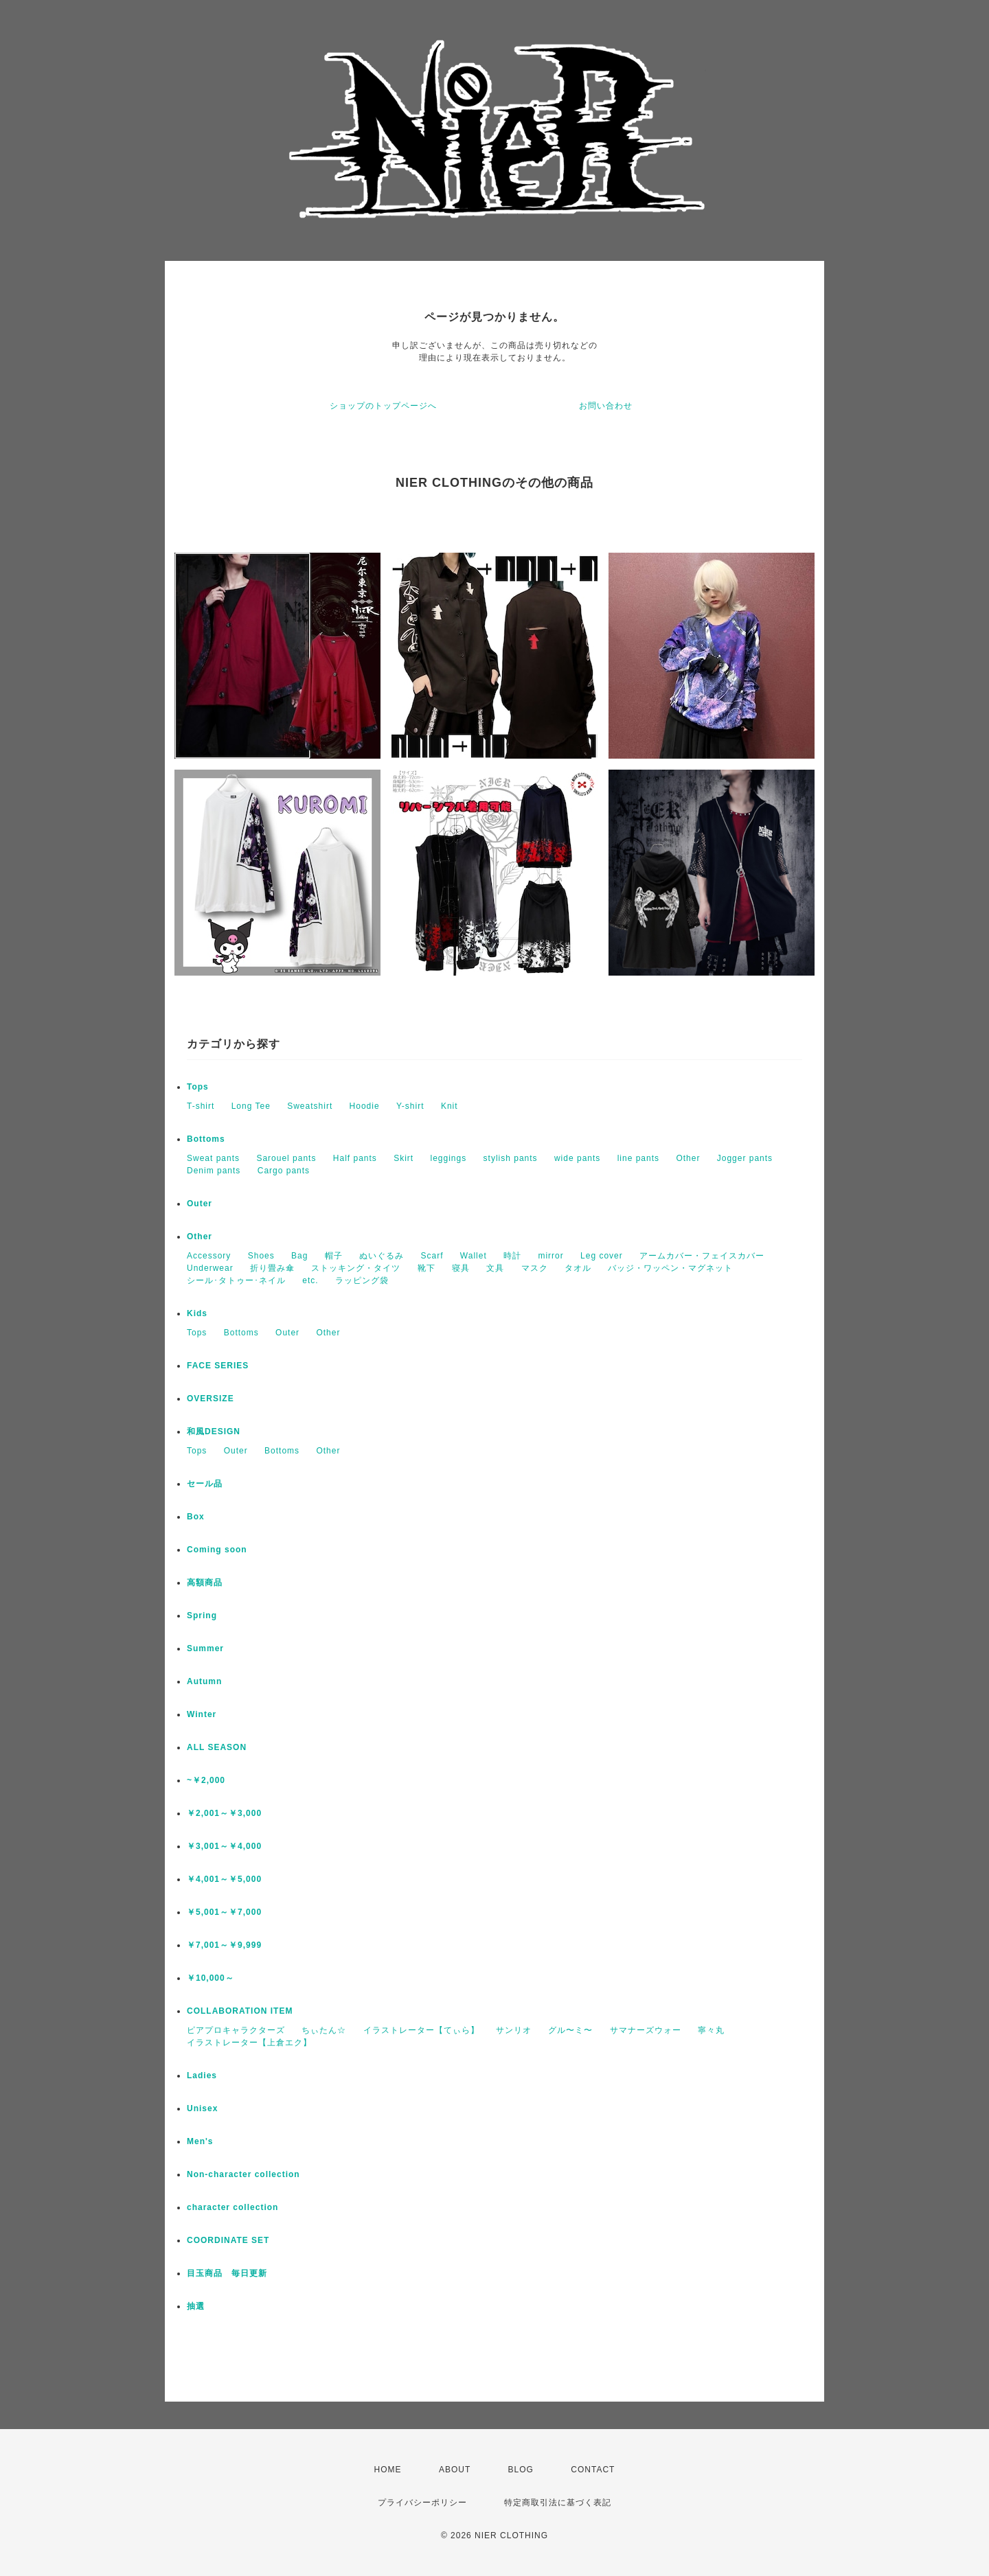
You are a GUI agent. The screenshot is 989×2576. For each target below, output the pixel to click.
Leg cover (601, 1256)
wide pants (577, 1158)
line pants (638, 1158)
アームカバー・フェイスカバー (701, 1256)
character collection (232, 2207)
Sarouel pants (286, 1158)
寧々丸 (711, 2030)
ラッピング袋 (362, 1280)
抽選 (196, 2306)
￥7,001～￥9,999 (224, 1945)
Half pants (355, 1158)
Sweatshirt (309, 1106)
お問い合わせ (606, 406)
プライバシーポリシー (422, 2502)
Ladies (202, 2075)
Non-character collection (243, 2174)
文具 (495, 1268)
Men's (200, 2141)
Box (196, 1516)
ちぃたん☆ (324, 2030)
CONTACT (593, 2469)
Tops (198, 1087)
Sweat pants (213, 1158)
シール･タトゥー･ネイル (236, 1280)
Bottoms (206, 1139)
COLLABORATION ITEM (240, 2011)
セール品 (205, 1483)
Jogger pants (745, 1158)
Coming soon (217, 1549)
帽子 (334, 1256)
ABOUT (454, 2469)
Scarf (431, 1256)
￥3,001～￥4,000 (224, 1846)
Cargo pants (284, 1170)
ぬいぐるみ (381, 1256)
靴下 (426, 1268)
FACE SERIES (218, 1365)
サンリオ (514, 2030)
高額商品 (205, 1582)
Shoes (261, 1256)
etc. (310, 1280)
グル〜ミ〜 (570, 2030)
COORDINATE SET (228, 2240)
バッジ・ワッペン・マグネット (670, 1268)
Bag (299, 1256)
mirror (550, 1256)
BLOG (521, 2469)
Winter (201, 1714)
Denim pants (213, 1170)
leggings (449, 1158)
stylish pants (511, 1158)
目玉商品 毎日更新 (227, 2273)
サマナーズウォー (645, 2030)
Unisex (202, 2108)
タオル (578, 1268)
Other (688, 1158)
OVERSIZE (210, 1398)
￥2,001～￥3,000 (224, 1813)
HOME (388, 2469)
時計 (512, 1256)
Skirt (403, 1158)
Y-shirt (410, 1106)
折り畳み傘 (272, 1268)
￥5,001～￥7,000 (224, 1912)
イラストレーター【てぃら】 (421, 2030)
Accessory (209, 1256)
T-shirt (200, 1106)
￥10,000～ (210, 1978)
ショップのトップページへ (383, 406)
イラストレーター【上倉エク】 (249, 2042)
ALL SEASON (217, 1747)
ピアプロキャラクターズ (236, 2030)
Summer (205, 1648)
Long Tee (251, 1106)
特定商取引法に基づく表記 (557, 2502)
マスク (534, 1268)
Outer (199, 1203)
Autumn (204, 1681)
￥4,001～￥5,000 (224, 1879)
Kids (197, 1313)
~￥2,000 (206, 1780)
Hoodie (365, 1106)
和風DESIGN (213, 1431)
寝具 (461, 1268)
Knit (449, 1106)
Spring (202, 1615)
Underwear (210, 1268)
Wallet (473, 1256)
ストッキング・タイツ (355, 1268)
